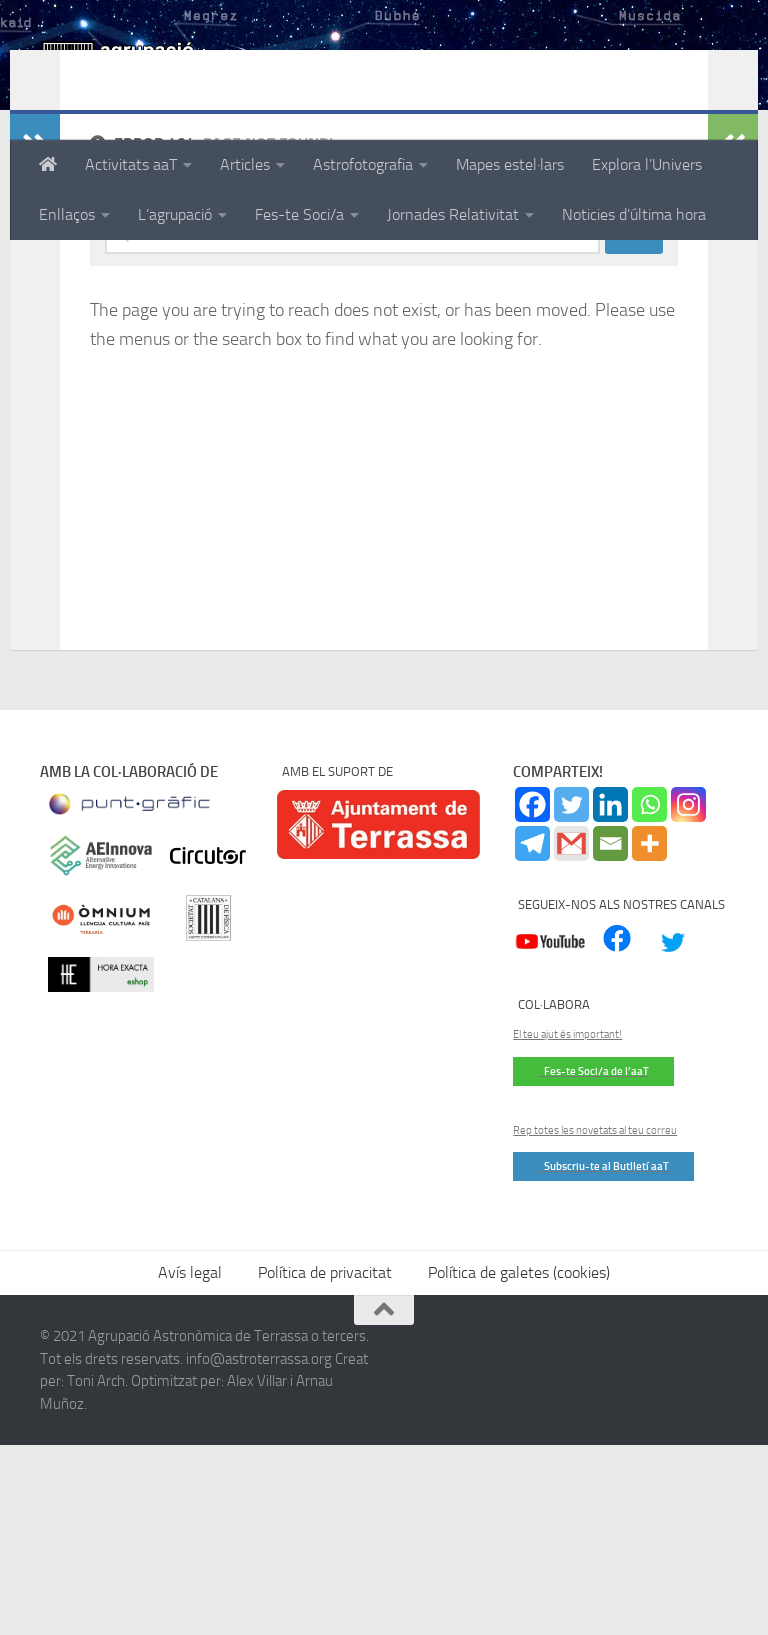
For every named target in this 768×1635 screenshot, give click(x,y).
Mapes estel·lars (510, 164)
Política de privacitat (325, 1462)
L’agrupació (175, 214)
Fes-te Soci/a (299, 214)
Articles (245, 164)
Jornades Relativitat (453, 214)
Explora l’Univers (647, 164)
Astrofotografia (363, 164)
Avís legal (190, 1462)
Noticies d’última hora (634, 214)
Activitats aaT (131, 164)
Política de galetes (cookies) (519, 1462)
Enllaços (67, 214)
